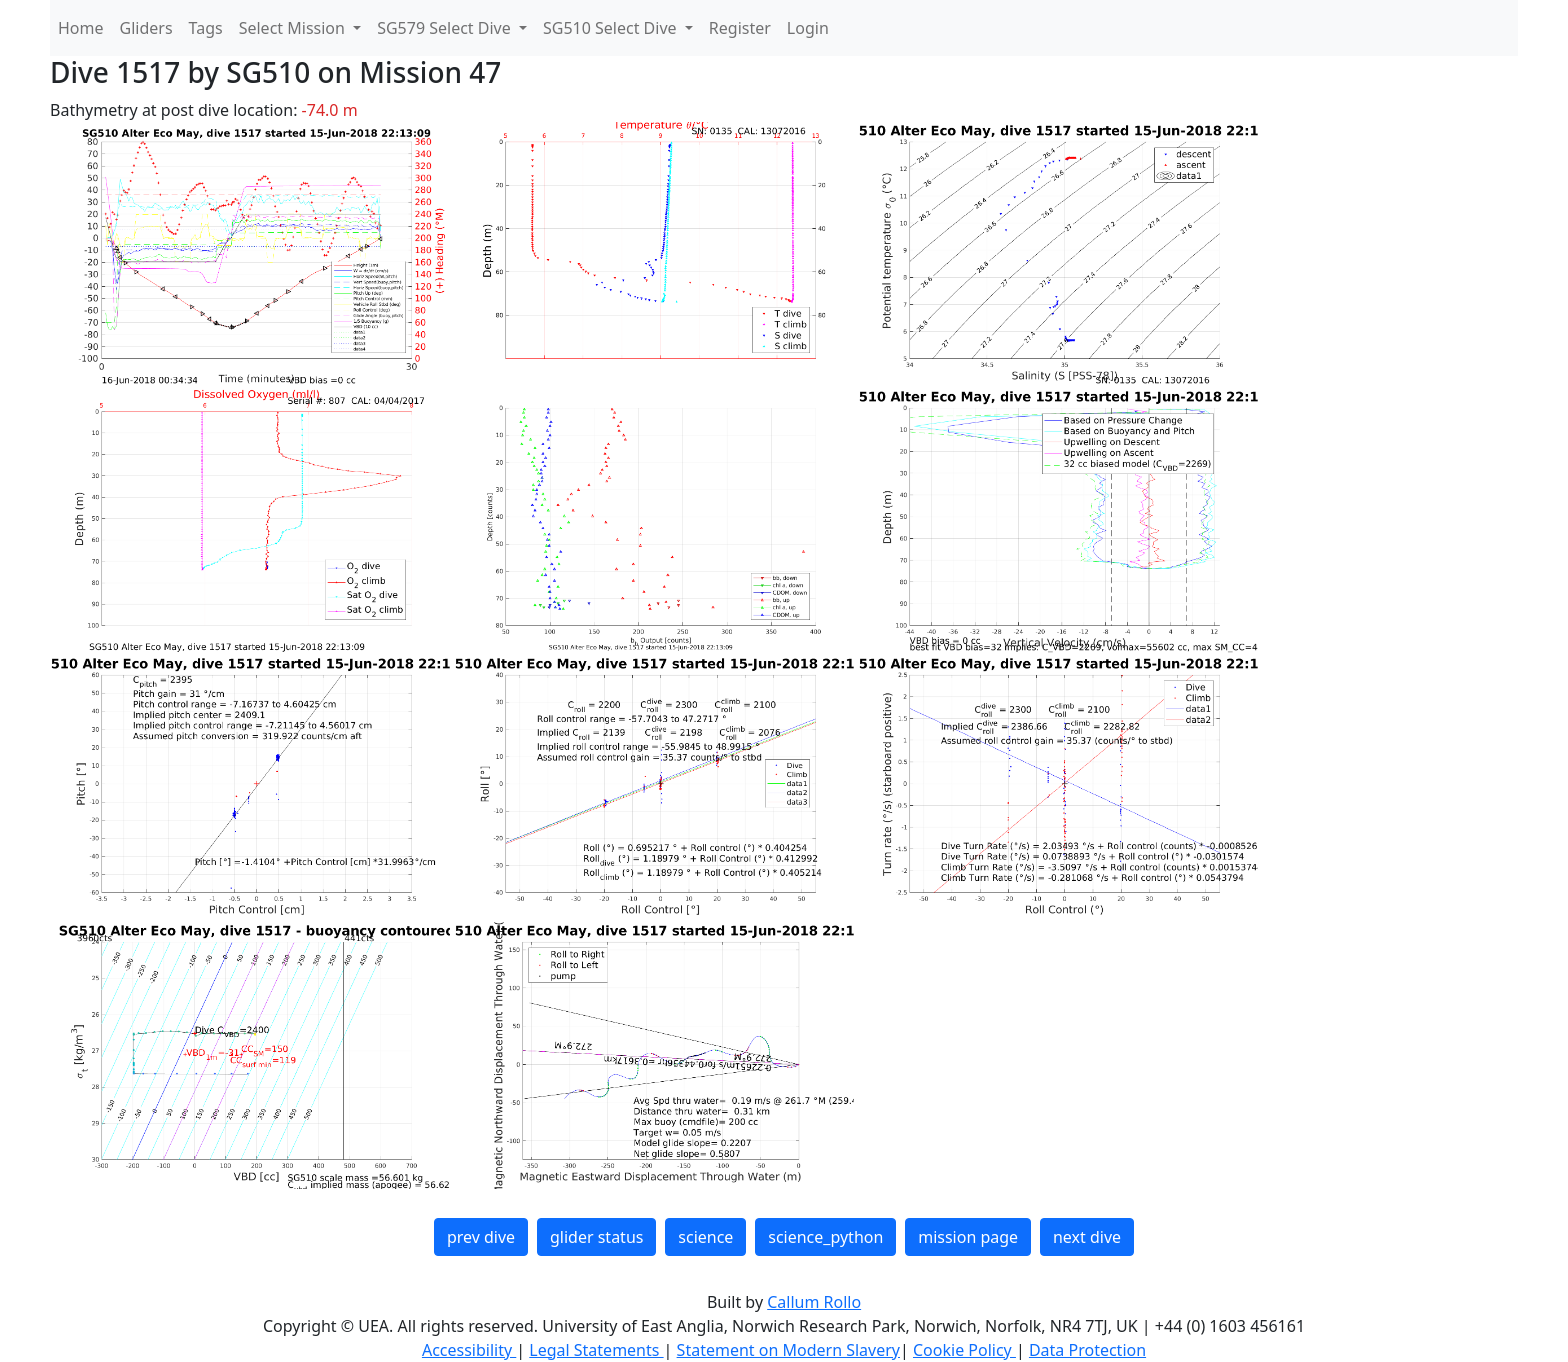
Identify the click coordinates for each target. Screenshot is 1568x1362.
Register (740, 28)
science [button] (705, 1237)
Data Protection (1087, 1350)
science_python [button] (825, 1237)
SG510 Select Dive (612, 28)
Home (81, 28)
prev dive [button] (481, 1237)
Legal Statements (596, 1350)
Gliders (146, 28)
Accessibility (469, 1350)
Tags (206, 28)
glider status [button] (596, 1237)
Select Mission (294, 28)
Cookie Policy (964, 1350)
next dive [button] (1087, 1237)
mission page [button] (968, 1237)
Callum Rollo (814, 1302)
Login (808, 28)
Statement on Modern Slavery (788, 1350)
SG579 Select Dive (446, 28)
